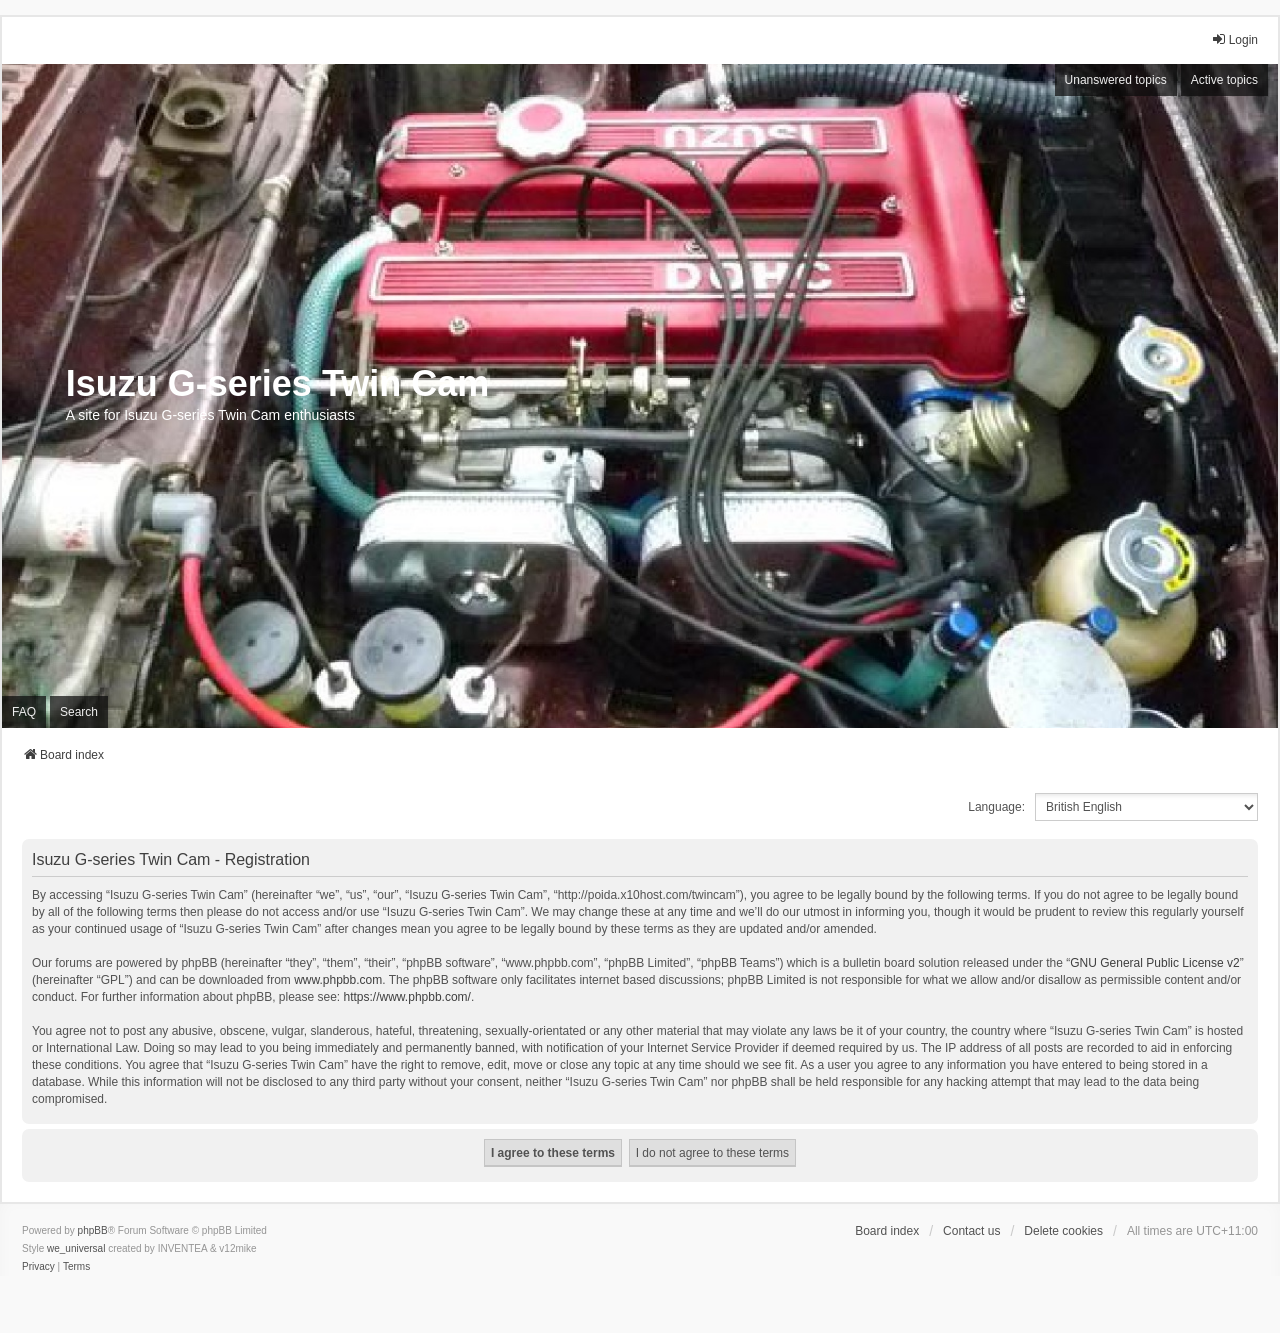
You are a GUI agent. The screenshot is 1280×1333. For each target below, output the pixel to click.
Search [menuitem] (79, 712)
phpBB (93, 1230)
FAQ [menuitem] (24, 712)
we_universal (76, 1248)
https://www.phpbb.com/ (407, 997)
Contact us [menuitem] (971, 1231)
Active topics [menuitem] (1224, 80)
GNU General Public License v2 (1154, 963)
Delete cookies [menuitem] (1063, 1231)
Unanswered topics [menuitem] (1116, 80)
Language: (996, 807)
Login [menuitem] (1234, 39)
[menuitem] (38, 1267)
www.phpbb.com (338, 980)
